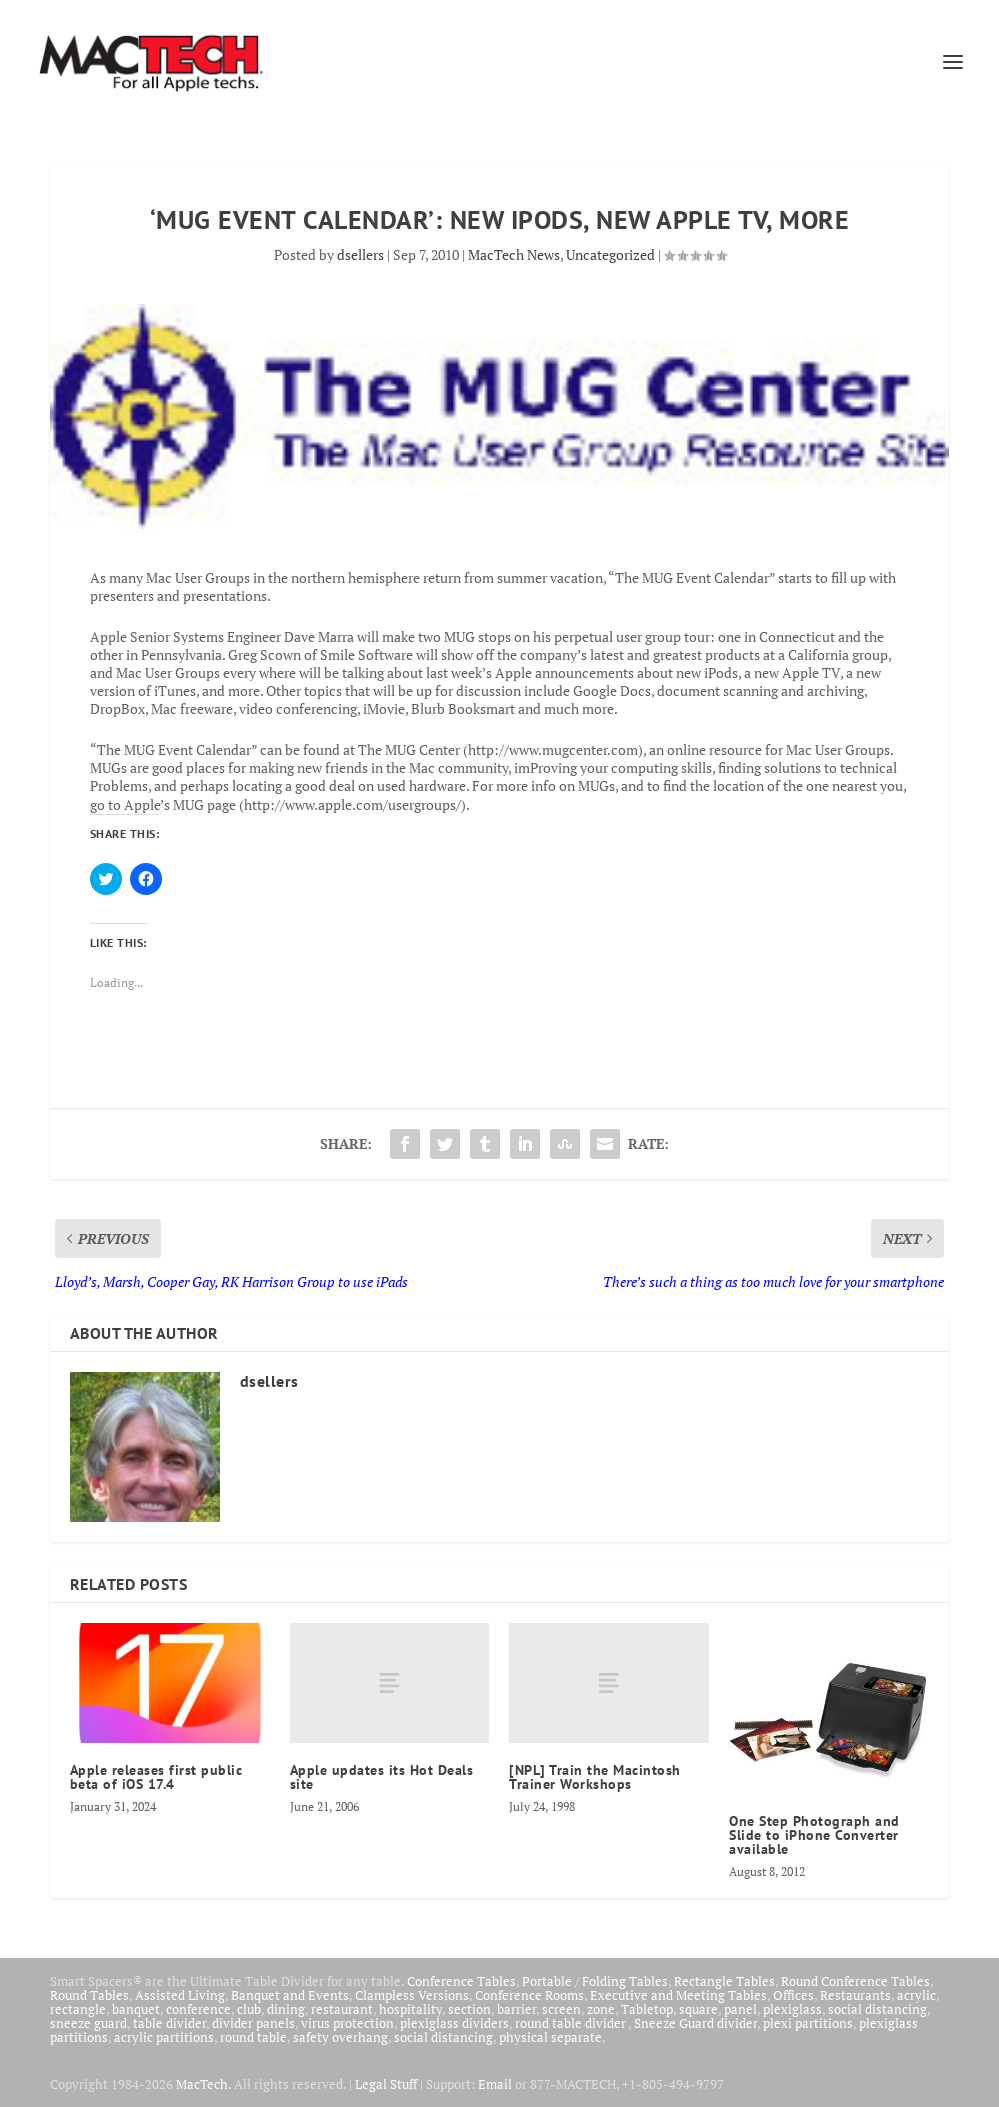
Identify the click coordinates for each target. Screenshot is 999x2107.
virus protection (347, 2023)
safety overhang (340, 2037)
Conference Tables (461, 1981)
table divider (169, 2023)
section (469, 2009)
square (698, 2009)
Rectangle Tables (724, 1981)
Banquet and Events (290, 1995)
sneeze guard (88, 2023)
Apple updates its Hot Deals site (382, 1777)
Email (495, 2084)
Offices (793, 1995)
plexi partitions (808, 2023)
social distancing (877, 2009)
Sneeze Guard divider (695, 2023)
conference (198, 2009)
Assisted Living (180, 1995)
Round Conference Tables (855, 1981)
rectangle (78, 2009)
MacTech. (203, 2084)
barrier (516, 2009)
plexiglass (792, 2009)
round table (253, 2037)
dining (286, 2009)
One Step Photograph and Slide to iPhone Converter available (814, 1835)
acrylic (916, 1995)
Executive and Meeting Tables (678, 1995)
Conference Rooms (529, 1995)
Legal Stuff (386, 2084)
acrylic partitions (164, 2037)
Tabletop (647, 2009)
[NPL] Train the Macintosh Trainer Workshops (595, 1777)
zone (601, 2009)
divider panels (253, 2023)
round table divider (571, 2023)
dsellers (360, 254)
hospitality (410, 2009)
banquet (136, 2009)
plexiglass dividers (454, 2023)
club (249, 2009)
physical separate (550, 2037)
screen (561, 2009)
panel (740, 2009)
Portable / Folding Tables (595, 1981)
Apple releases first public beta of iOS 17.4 (156, 1777)
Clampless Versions (412, 1995)
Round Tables (89, 1995)
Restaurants (855, 1995)
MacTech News (514, 254)
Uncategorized (610, 254)
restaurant (342, 2009)
